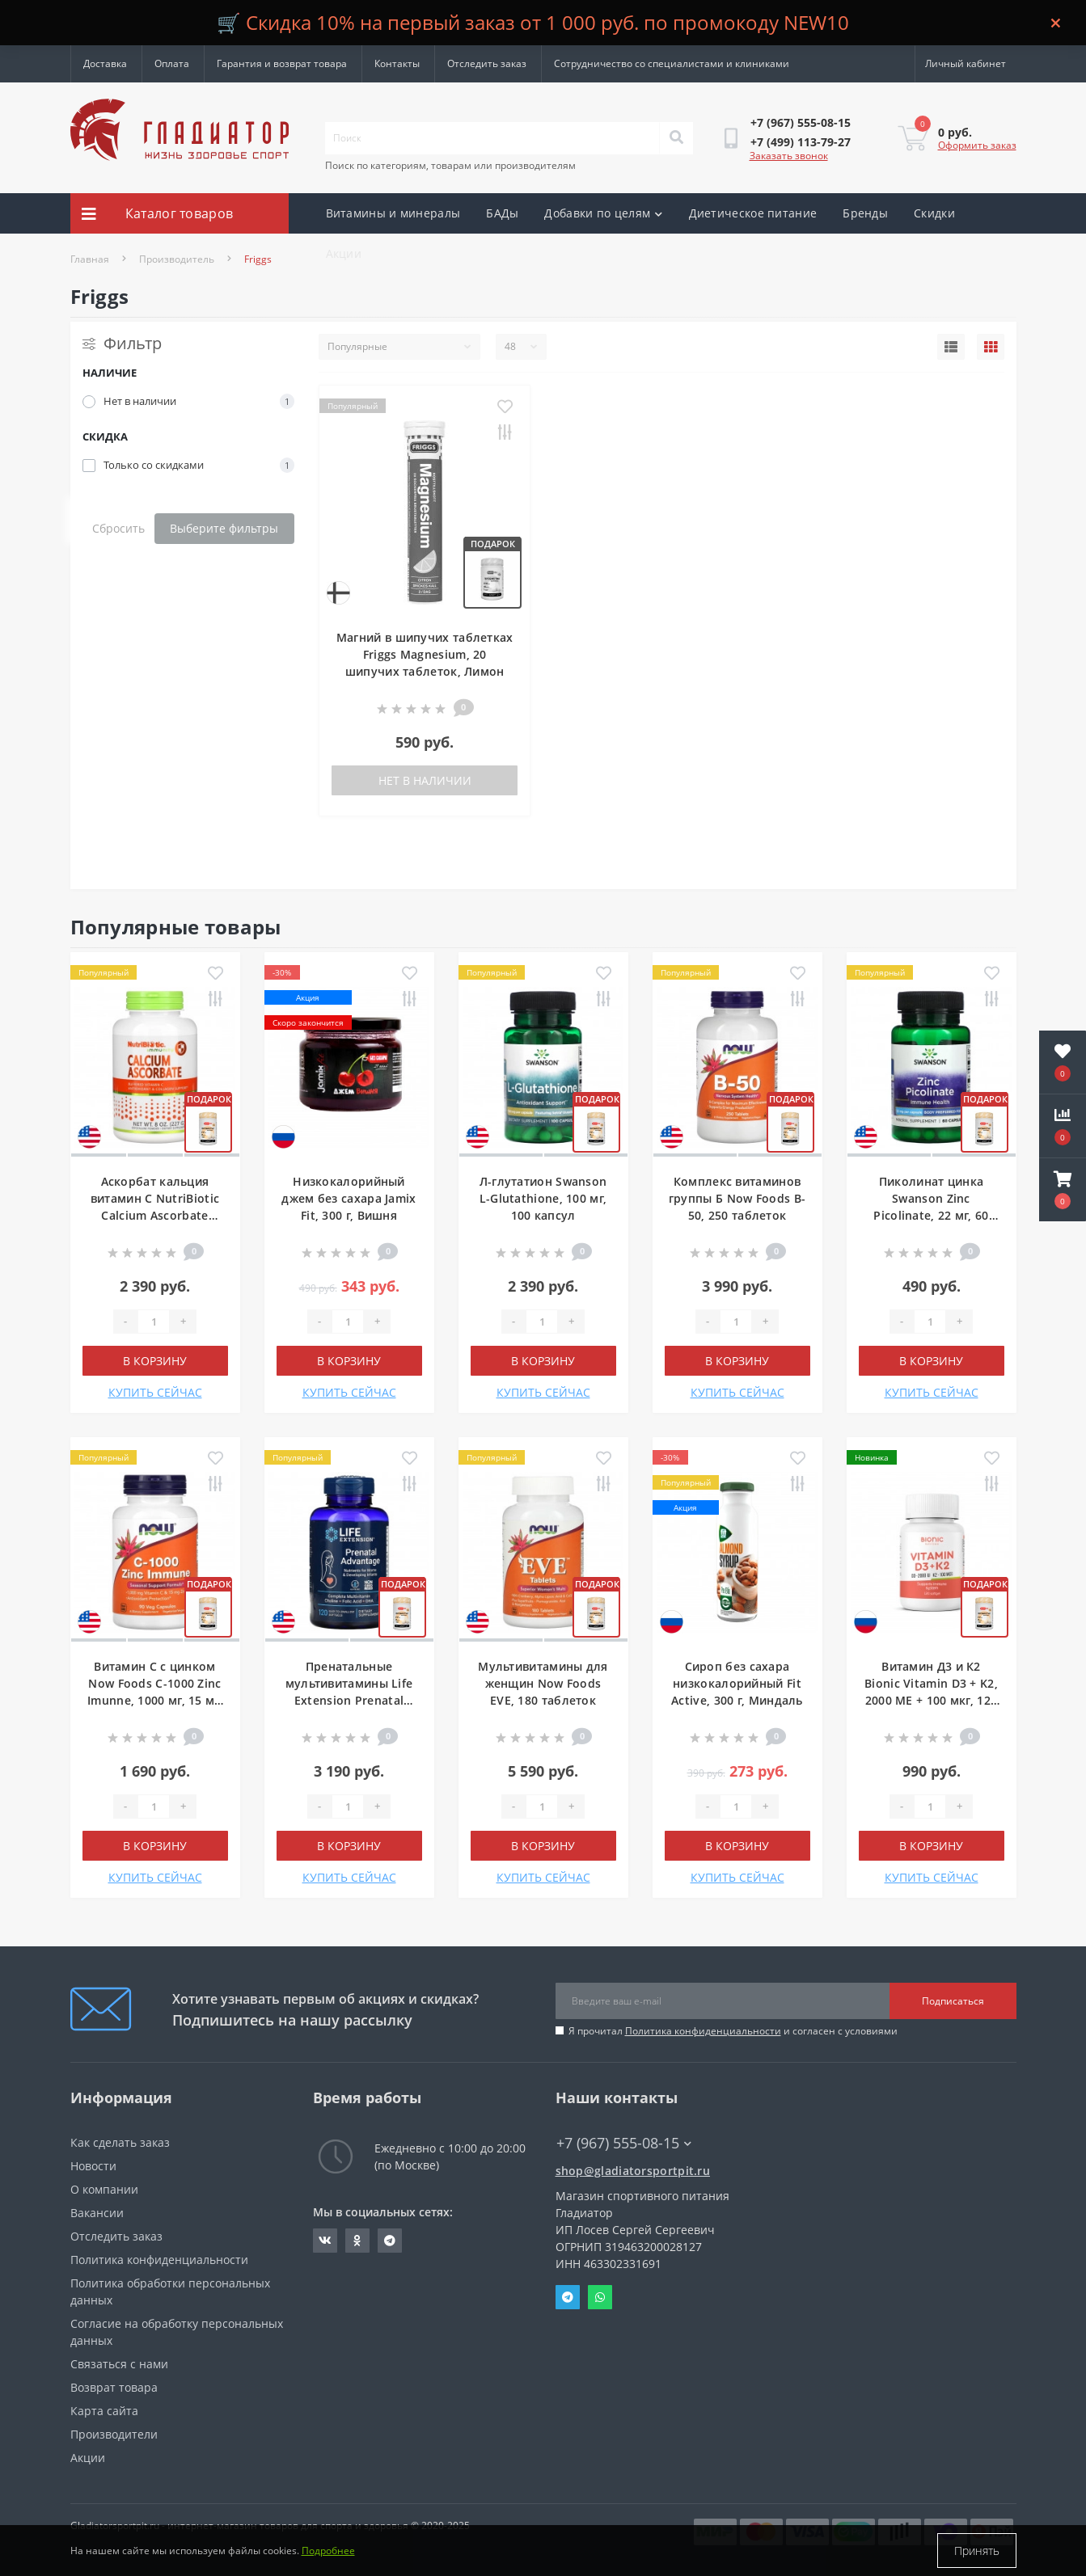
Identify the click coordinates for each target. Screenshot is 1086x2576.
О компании (104, 2189)
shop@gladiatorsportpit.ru (633, 2170)
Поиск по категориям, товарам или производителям (450, 165)
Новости (93, 2165)
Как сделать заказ (120, 2142)
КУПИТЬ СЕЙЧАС (155, 1392)
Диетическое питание (753, 213)
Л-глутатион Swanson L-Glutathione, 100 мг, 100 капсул (543, 1198)
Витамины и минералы (393, 213)
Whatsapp (600, 2297)
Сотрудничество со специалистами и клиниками (671, 63)
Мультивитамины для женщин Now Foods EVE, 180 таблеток (542, 1683)
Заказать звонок (789, 155)
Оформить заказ (977, 145)
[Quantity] (153, 1321)
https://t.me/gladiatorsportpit (389, 2240)
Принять (976, 2550)
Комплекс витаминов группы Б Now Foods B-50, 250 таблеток (737, 1198)
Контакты (397, 63)
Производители (114, 2434)
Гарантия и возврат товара (282, 63)
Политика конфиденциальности (703, 2031)
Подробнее (328, 2550)
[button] (1062, 1189)
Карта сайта (104, 2410)
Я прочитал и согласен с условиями (733, 2031)
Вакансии (97, 2212)
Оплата (171, 63)
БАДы (502, 213)
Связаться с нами (119, 2364)
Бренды (865, 213)
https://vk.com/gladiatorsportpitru (325, 2240)
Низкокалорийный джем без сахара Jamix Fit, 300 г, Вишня (348, 1198)
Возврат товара (114, 2387)
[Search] (676, 138)
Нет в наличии (424, 780)
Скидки (934, 213)
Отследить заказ (486, 63)
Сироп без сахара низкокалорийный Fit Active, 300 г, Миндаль (737, 1683)
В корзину (155, 1360)
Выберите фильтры (224, 528)
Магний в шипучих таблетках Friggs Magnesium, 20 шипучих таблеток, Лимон (424, 654)
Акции (344, 253)
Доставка (105, 63)
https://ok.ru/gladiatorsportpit (357, 2240)
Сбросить (118, 528)
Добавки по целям (603, 213)
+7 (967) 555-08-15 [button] (623, 2143)
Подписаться (953, 2001)
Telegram (567, 2297)
